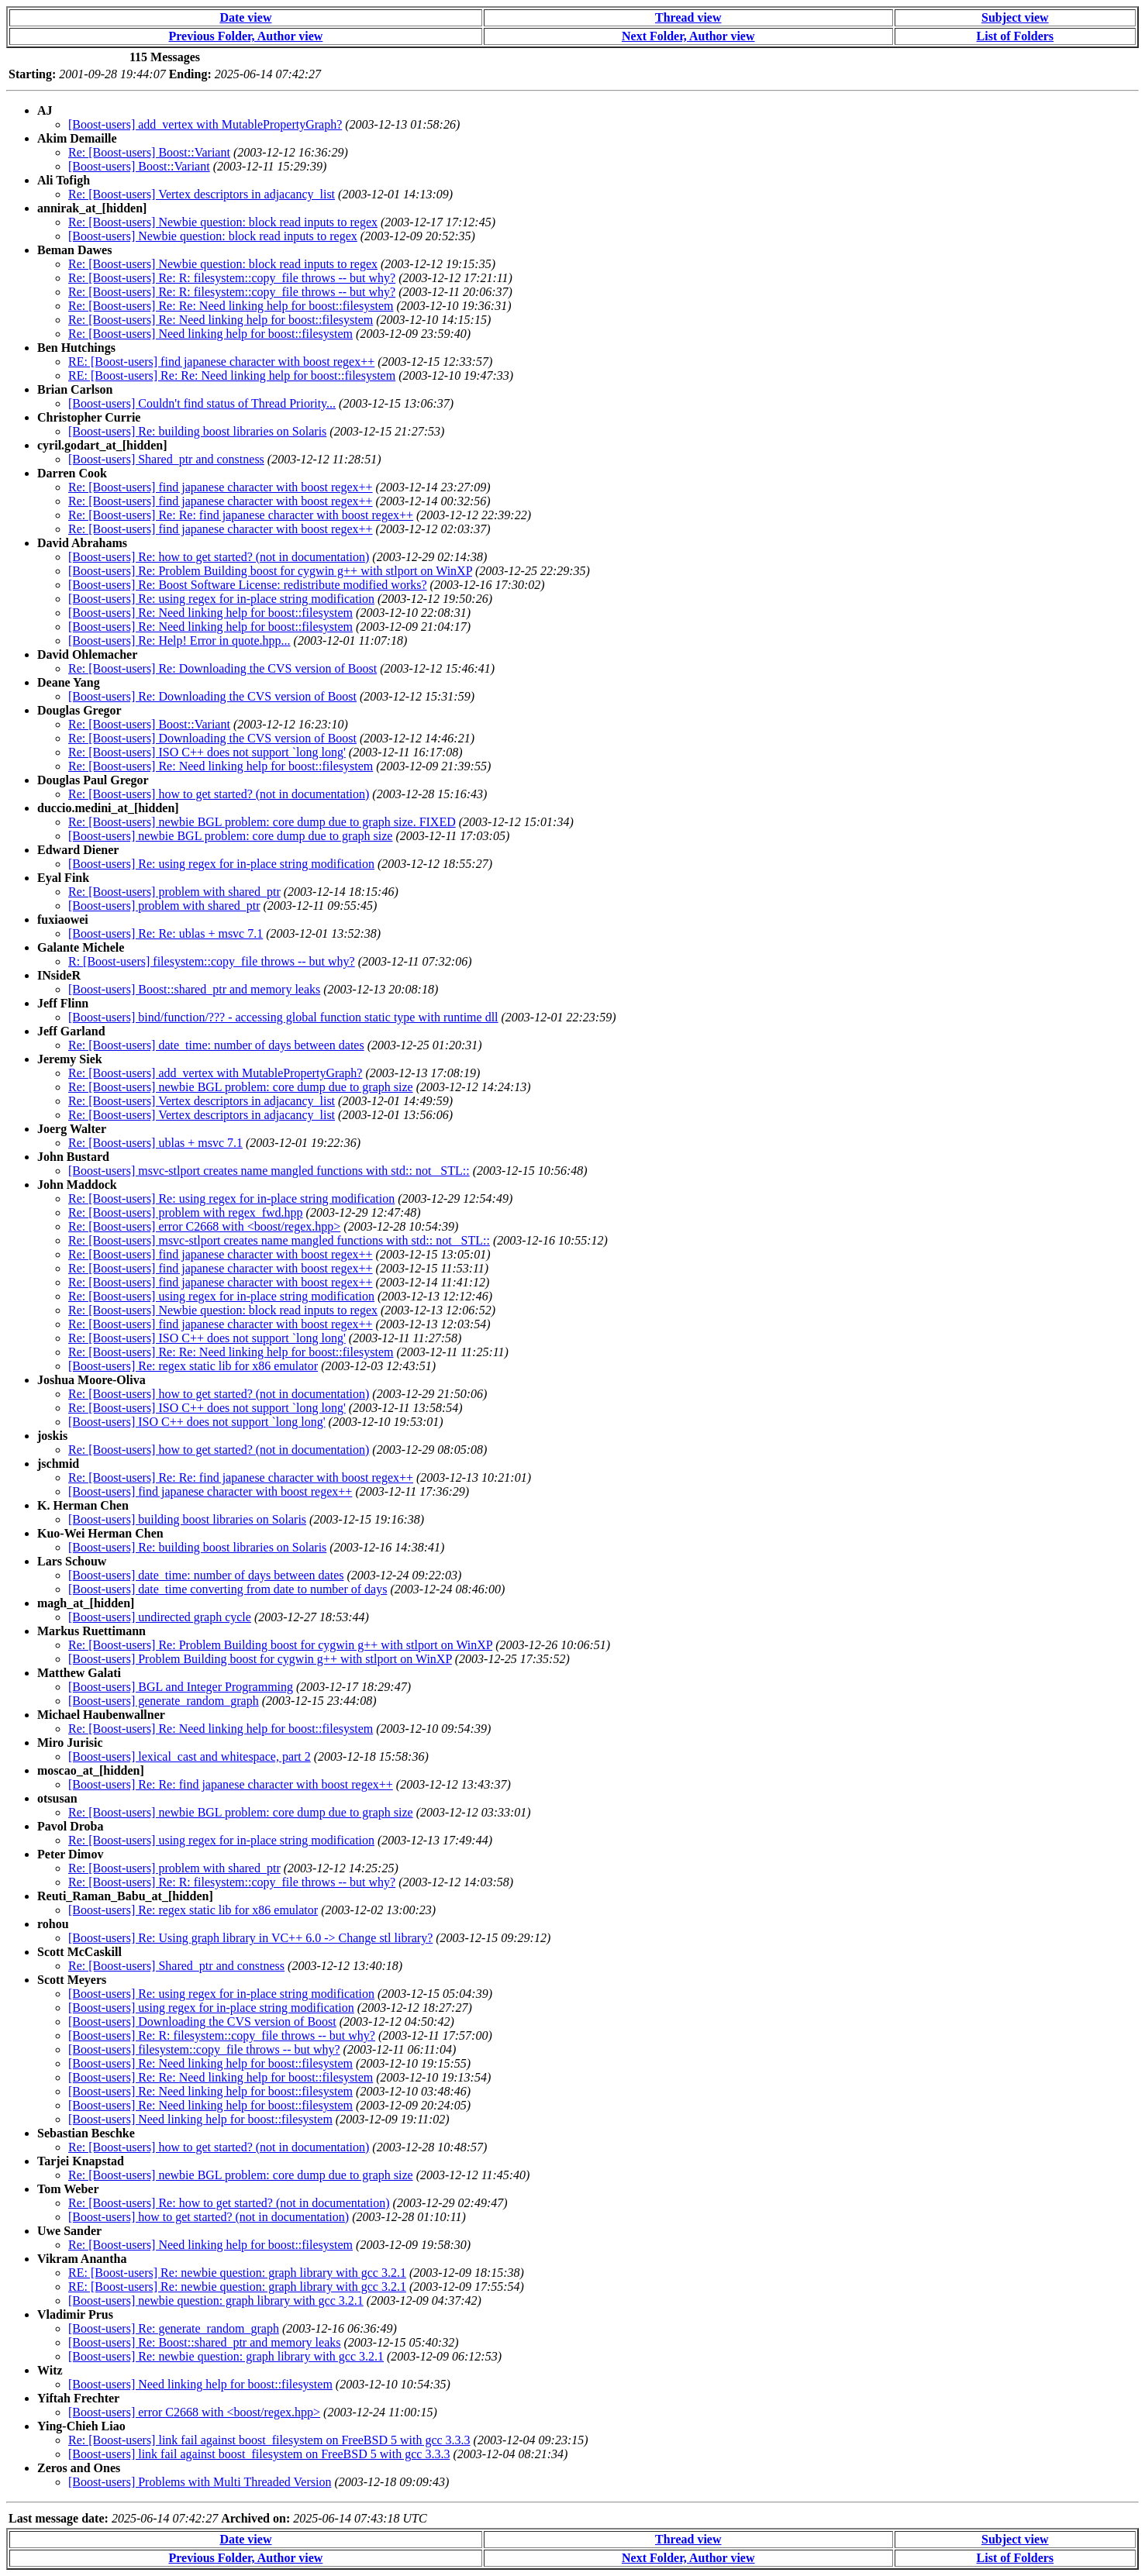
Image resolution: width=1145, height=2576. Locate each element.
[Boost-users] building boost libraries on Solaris (187, 1519)
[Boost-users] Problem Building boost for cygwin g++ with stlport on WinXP (260, 1658)
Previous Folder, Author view (246, 36)
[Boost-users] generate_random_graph (163, 1700)
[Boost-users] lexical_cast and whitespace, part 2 (189, 1756)
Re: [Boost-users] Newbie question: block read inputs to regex (223, 222)
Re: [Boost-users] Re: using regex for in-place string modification (231, 1198)
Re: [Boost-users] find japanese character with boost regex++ (220, 487)
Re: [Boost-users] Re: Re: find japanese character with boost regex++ (240, 515)
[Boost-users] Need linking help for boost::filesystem (200, 2119)
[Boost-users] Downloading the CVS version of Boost (202, 2021)
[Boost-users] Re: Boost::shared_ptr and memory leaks (204, 2342)
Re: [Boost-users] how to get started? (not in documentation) (218, 794)
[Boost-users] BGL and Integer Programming (180, 1686)
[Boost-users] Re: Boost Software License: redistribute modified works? (247, 584)
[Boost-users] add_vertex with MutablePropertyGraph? (205, 124)
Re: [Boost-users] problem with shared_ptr (174, 891)
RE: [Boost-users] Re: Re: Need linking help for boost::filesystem (231, 375)
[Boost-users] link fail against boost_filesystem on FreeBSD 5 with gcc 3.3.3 (259, 2454)
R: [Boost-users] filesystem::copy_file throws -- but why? (211, 961)
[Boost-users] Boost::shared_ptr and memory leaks (194, 989)
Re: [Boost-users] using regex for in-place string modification (221, 1296)
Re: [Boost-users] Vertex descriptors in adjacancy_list (201, 194)
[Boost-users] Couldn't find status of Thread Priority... (202, 403)
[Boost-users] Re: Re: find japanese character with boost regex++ (230, 1784)
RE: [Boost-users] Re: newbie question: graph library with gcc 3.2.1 (237, 2272)
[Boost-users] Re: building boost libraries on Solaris (197, 431)
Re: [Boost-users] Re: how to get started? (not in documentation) (229, 2202)
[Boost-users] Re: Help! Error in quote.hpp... (179, 640)
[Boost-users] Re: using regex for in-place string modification (221, 598)
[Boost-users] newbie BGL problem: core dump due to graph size (230, 835)
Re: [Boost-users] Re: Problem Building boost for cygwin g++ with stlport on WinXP (280, 1644)
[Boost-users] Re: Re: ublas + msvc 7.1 (165, 933)
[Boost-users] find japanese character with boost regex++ (210, 1491)
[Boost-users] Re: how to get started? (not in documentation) (218, 556)
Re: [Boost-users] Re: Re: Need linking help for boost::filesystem (231, 305)
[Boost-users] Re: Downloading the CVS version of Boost (212, 696)
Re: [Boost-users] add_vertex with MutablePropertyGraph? (215, 1073)
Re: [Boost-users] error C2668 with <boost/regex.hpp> (204, 1226)
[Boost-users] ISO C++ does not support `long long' (197, 1421)
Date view (245, 17)
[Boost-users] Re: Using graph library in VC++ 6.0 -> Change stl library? (250, 1937)
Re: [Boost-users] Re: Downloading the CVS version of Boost (222, 668)
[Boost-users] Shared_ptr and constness (166, 459)
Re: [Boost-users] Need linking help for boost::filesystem (210, 333)
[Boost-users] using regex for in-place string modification (211, 2007)
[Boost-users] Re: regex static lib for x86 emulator (193, 1365)
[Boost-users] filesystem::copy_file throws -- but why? (204, 2049)
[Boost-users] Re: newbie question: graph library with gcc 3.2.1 (226, 2356)
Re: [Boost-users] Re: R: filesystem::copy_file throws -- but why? (231, 277)
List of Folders (1015, 36)
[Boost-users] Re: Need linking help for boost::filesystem (210, 612)
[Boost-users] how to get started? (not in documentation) (208, 2216)
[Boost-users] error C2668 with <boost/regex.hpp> (194, 2412)
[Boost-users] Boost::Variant (139, 166)
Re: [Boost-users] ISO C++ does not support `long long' (207, 752)
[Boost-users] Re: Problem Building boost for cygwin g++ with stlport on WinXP (270, 570)
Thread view (688, 17)
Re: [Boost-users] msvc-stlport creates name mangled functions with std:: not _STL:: (279, 1240)
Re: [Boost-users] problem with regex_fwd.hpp (185, 1212)
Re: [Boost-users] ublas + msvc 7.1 (155, 1142)
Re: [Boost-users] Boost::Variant (149, 152)
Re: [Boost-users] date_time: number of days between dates (216, 1045)
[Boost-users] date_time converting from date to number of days (227, 1589)
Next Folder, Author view (688, 36)
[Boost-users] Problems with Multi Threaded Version (199, 2481)
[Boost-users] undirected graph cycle (159, 1617)
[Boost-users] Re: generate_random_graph (173, 2328)
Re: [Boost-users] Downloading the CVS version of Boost (212, 738)
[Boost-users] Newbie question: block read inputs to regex (212, 236)
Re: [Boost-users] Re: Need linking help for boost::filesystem (220, 319)
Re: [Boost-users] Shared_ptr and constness (176, 1965)
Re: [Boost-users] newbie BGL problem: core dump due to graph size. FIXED (262, 821)
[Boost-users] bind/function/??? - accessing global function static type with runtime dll (283, 1017)
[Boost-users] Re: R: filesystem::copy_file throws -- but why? (221, 2035)
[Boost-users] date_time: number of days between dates (205, 1575)
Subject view (1015, 17)
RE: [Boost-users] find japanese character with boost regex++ (221, 361)
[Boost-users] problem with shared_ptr (164, 905)
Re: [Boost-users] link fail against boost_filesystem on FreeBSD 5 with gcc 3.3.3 (269, 2440)
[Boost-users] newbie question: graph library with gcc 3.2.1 (216, 2300)
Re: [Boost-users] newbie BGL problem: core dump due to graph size (240, 1086)
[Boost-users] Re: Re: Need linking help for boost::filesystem (220, 2077)
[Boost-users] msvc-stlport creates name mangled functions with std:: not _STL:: (269, 1170)
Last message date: (59, 2518)
